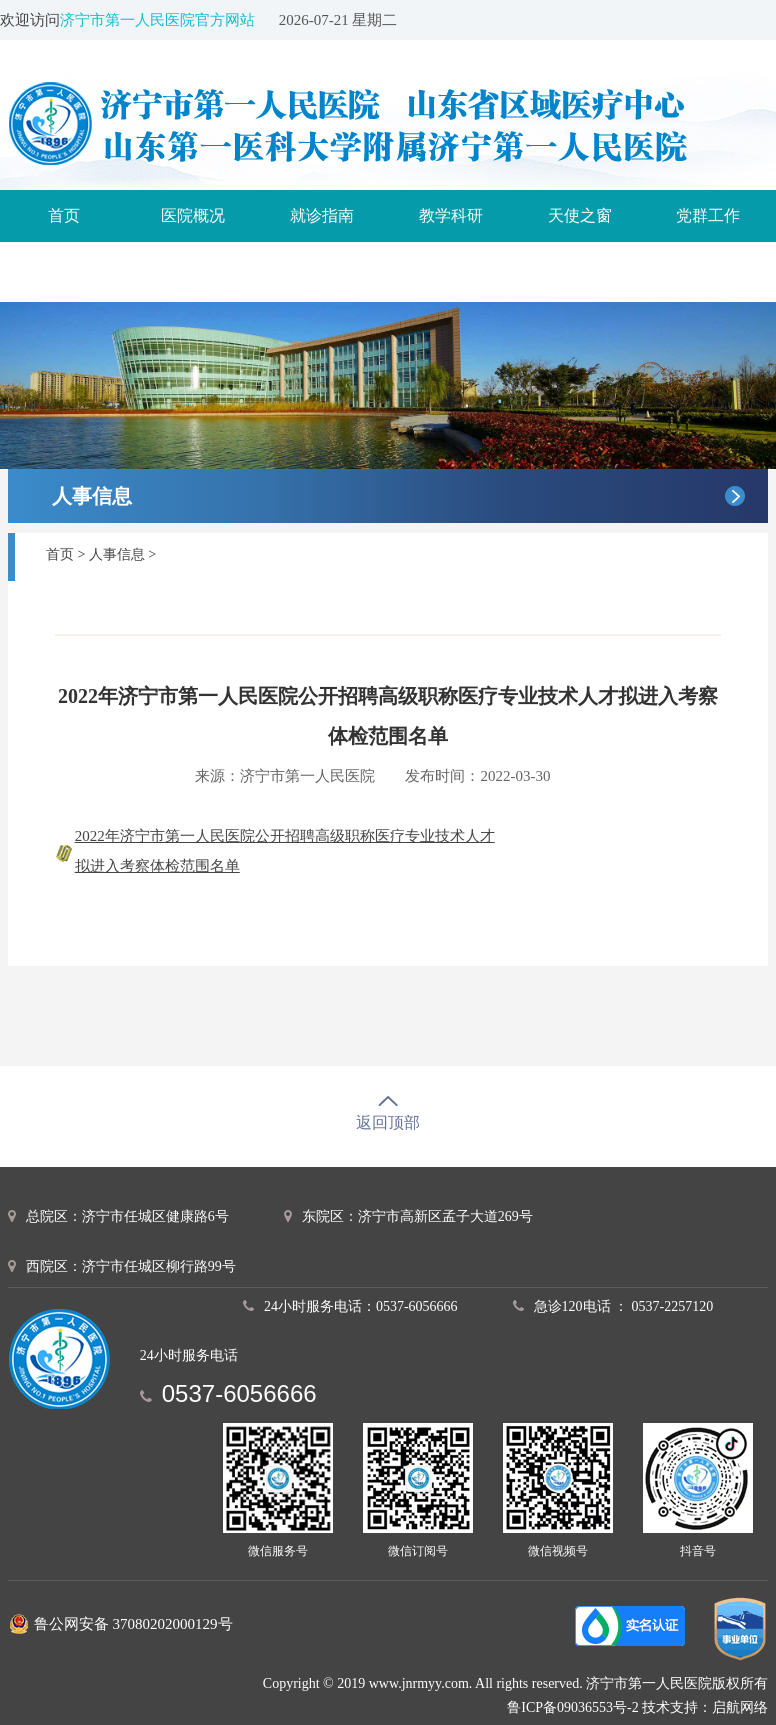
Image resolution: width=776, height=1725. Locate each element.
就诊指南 (322, 215)
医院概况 (193, 215)
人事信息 (117, 554)
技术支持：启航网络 (705, 1707)
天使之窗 (580, 215)
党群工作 (708, 215)
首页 (64, 215)
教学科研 (451, 215)
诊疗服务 (64, 267)
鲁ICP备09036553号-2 (572, 1707)
